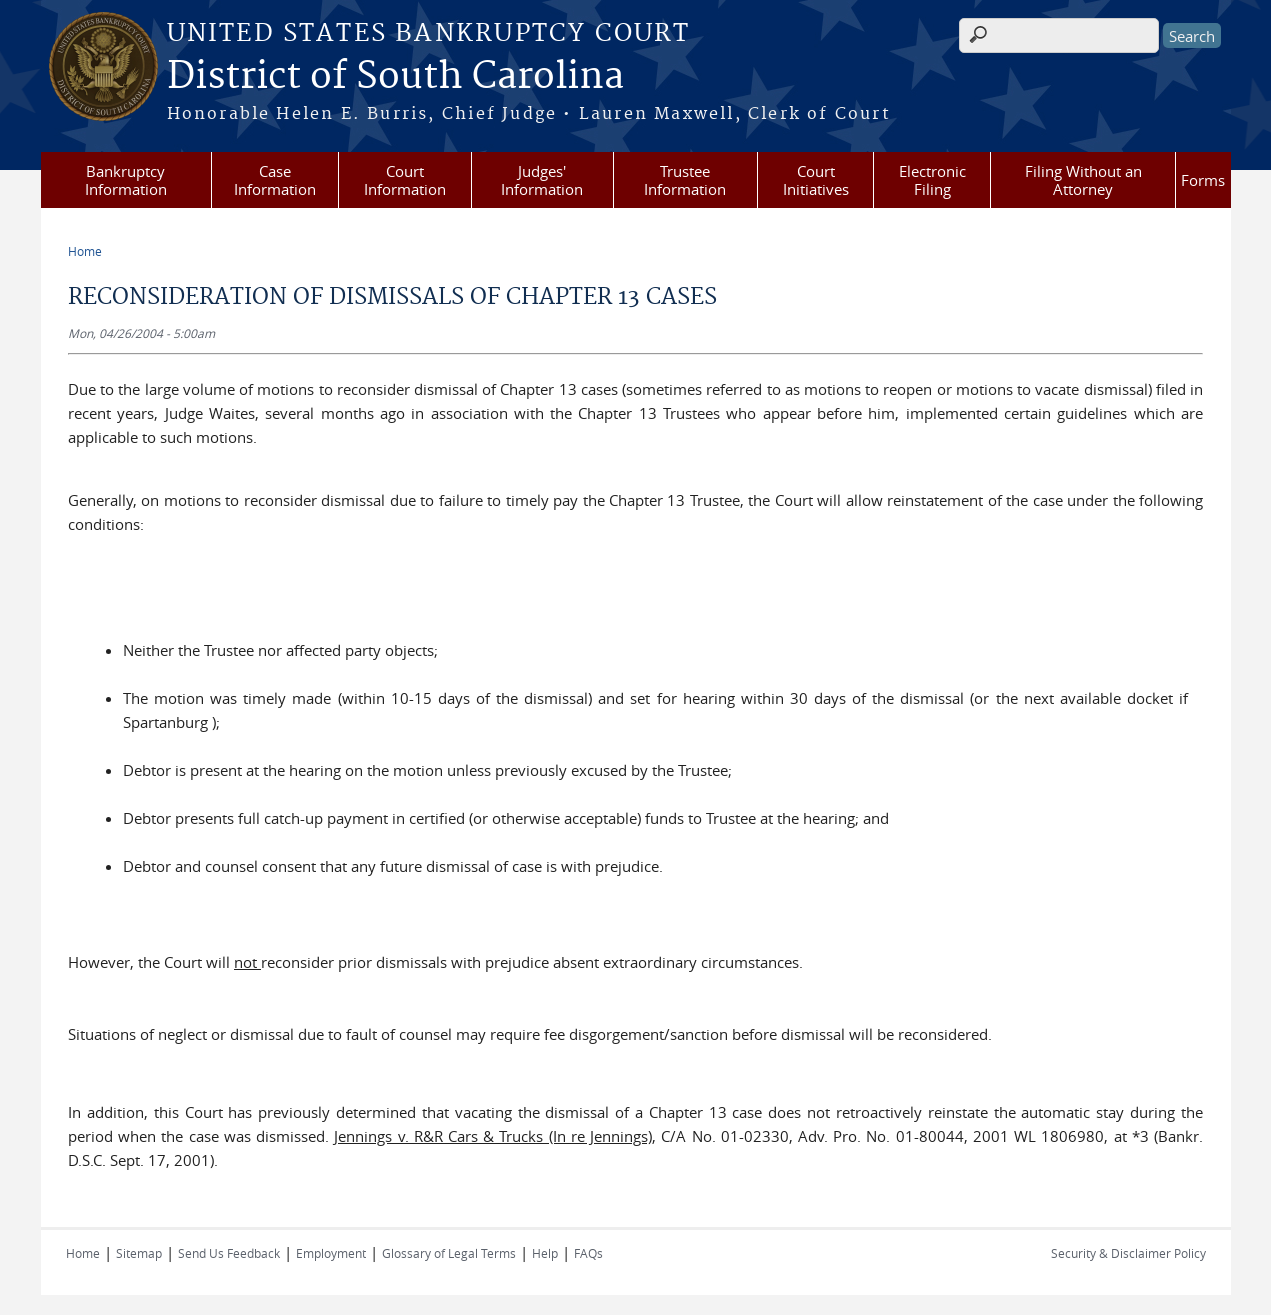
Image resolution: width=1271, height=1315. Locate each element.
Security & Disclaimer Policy (1128, 1253)
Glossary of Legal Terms (449, 1253)
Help (545, 1253)
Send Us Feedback (229, 1253)
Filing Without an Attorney (1083, 180)
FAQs (588, 1253)
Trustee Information (685, 180)
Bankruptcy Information (126, 180)
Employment (331, 1253)
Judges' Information (542, 180)
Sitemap (139, 1253)
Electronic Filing (932, 180)
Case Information (275, 180)
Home (85, 251)
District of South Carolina (395, 77)
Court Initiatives (816, 180)
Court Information (405, 180)
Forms (1203, 180)
